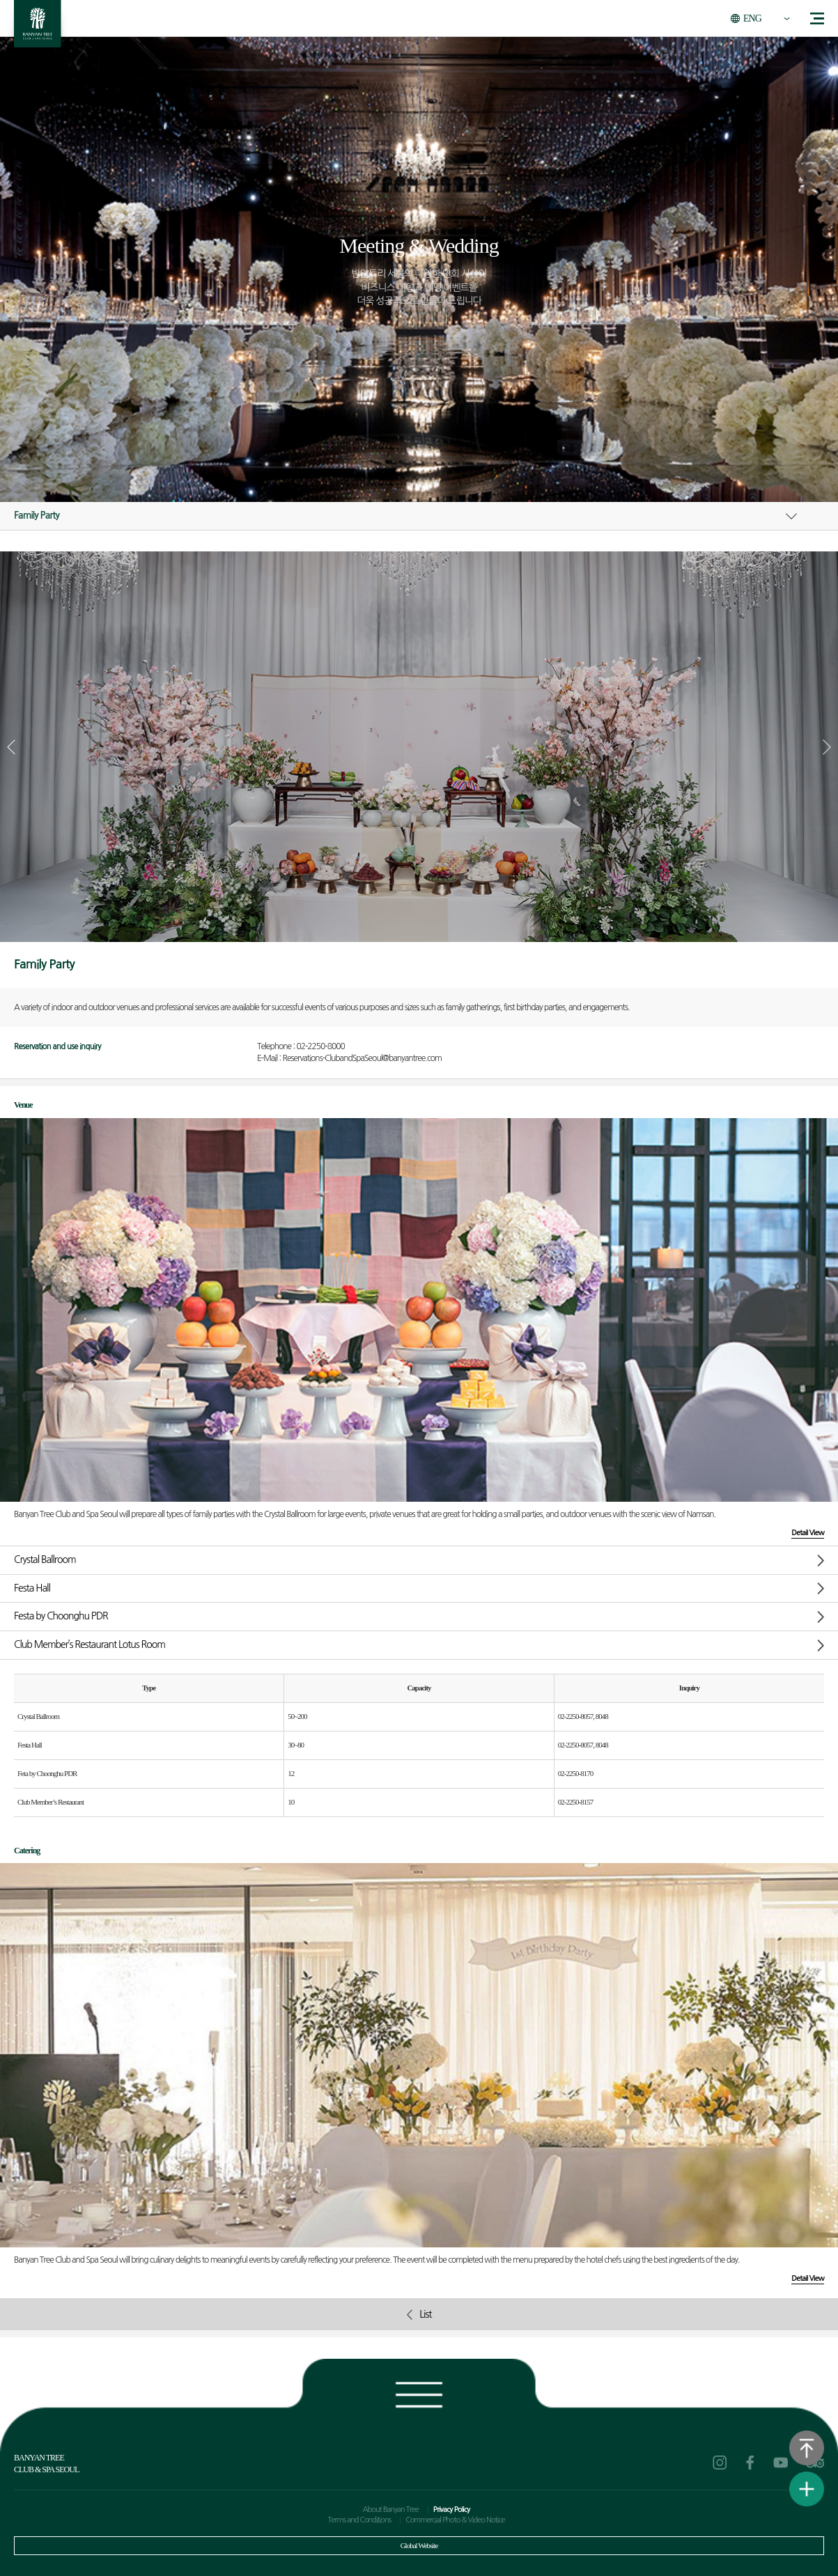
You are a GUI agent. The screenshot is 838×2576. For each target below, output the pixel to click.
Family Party (36, 515)
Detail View (807, 1533)
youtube (781, 2462)
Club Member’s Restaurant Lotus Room (89, 1644)
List (419, 2314)
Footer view (418, 2392)
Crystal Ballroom (45, 1559)
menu (817, 18)
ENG (752, 18)
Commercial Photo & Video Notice (454, 2520)
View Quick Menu (806, 2489)
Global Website (419, 2545)
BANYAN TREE (37, 27)
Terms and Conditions (359, 2520)
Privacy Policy (451, 2509)
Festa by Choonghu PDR (61, 1616)
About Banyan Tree (391, 2509)
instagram (720, 2462)
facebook (750, 2462)
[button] (827, 747)
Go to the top (806, 2447)
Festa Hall (32, 1588)
